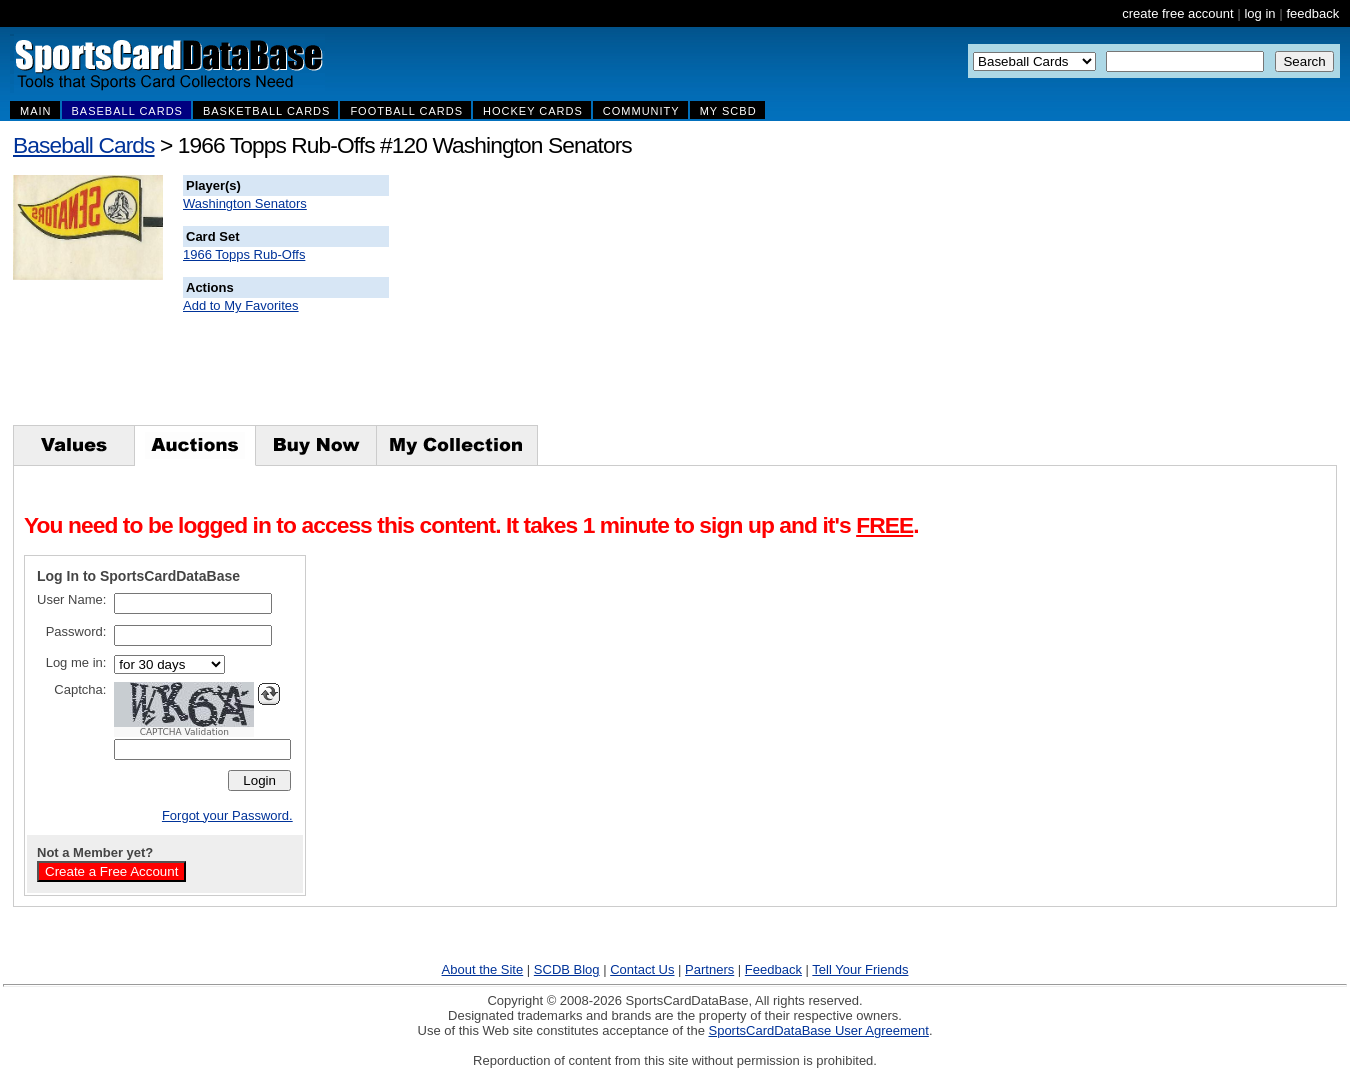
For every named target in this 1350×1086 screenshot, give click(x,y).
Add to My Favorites (241, 305)
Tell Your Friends (860, 969)
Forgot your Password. (227, 815)
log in (1259, 13)
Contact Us (642, 969)
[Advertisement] (751, 300)
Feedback (773, 969)
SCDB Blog (567, 969)
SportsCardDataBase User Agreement (818, 1030)
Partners (709, 969)
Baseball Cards (84, 145)
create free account (1177, 13)
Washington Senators (245, 203)
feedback (1312, 13)
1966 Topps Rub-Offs (244, 254)
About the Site (483, 969)
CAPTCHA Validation (184, 732)
